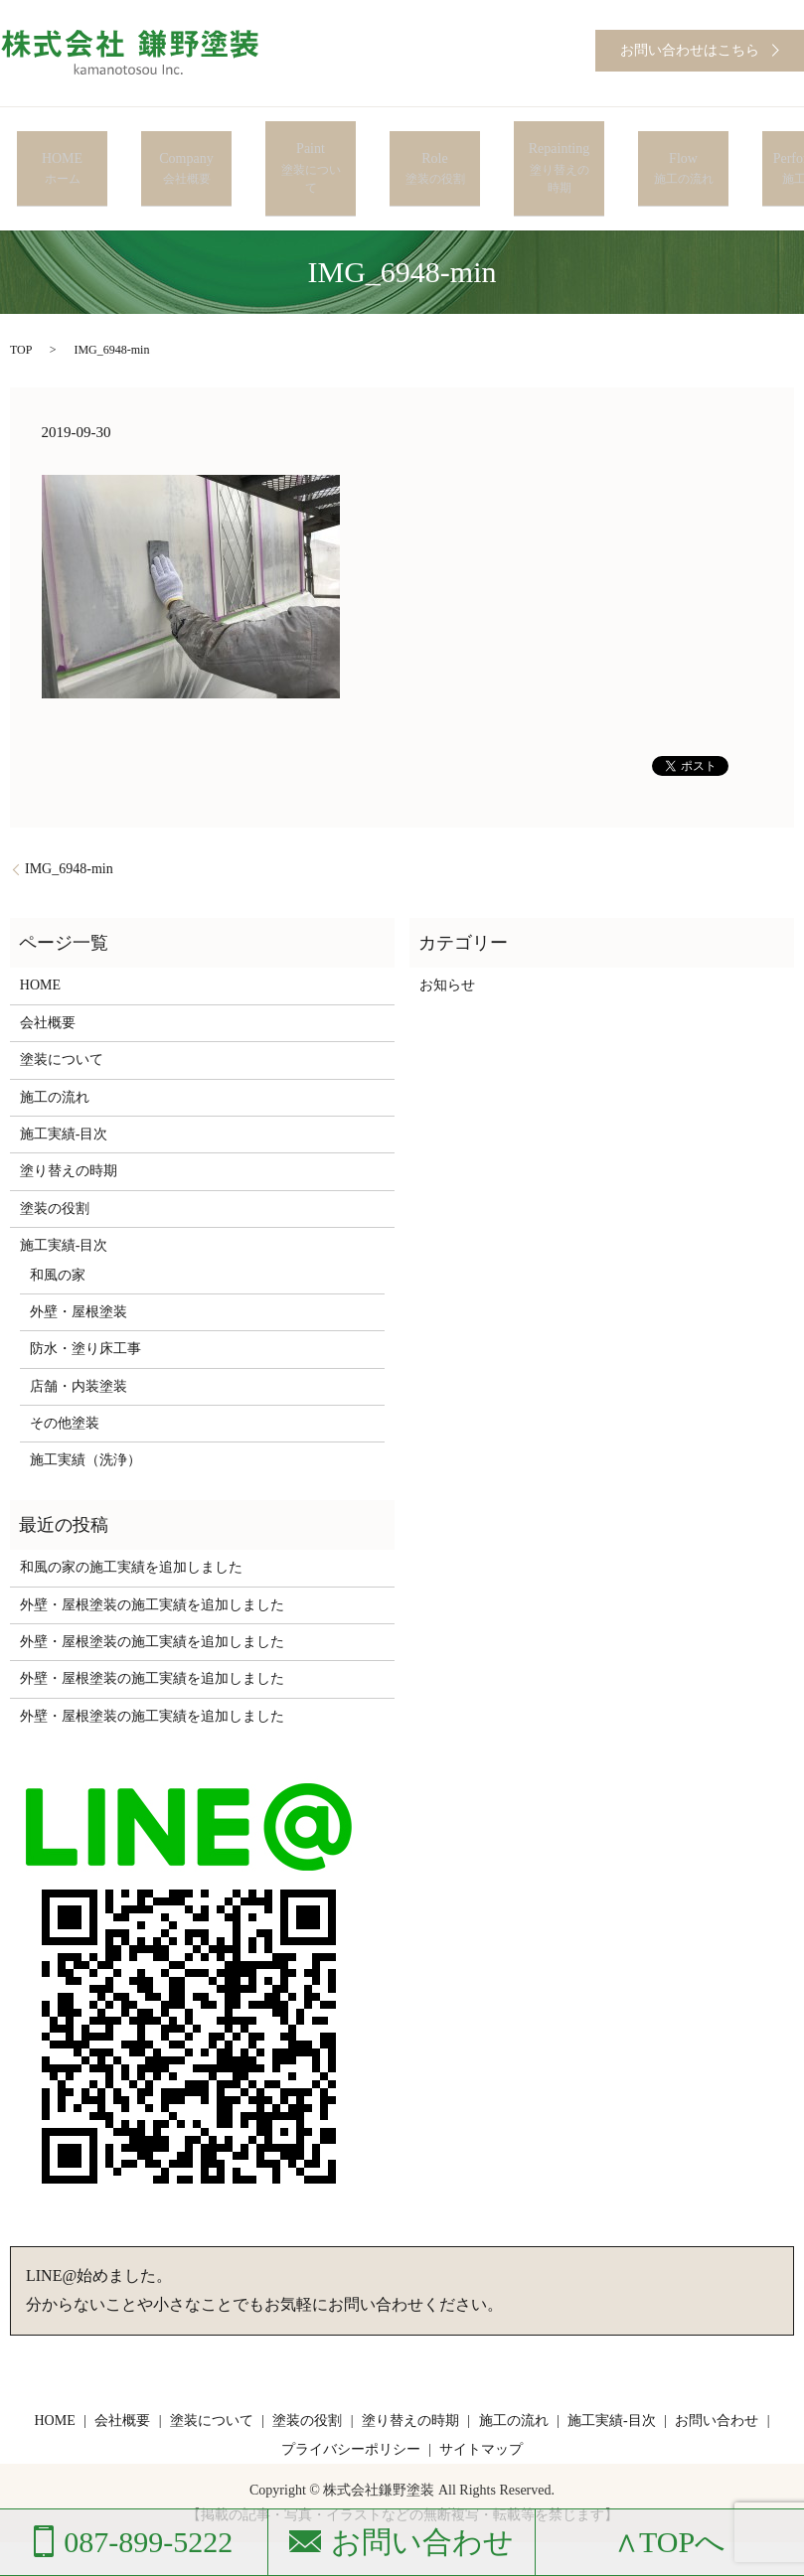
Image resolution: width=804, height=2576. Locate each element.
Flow (683, 146)
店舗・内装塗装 (78, 1340)
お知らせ (447, 939)
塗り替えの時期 (68, 1125)
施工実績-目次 (64, 1088)
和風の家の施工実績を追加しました (131, 1521)
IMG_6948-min (69, 823)
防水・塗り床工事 (85, 1302)
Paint (310, 146)
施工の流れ (54, 1050)
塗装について (61, 1013)
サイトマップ (481, 2403)
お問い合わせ (716, 2374)
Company (186, 146)
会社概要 (48, 977)
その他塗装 (64, 1377)
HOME (62, 146)
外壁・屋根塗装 (78, 1266)
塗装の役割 (54, 1162)
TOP (21, 304)
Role (435, 146)
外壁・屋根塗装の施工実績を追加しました (152, 1559)
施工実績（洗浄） (85, 1414)
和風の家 (57, 1228)
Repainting (559, 146)
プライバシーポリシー (350, 2403)
